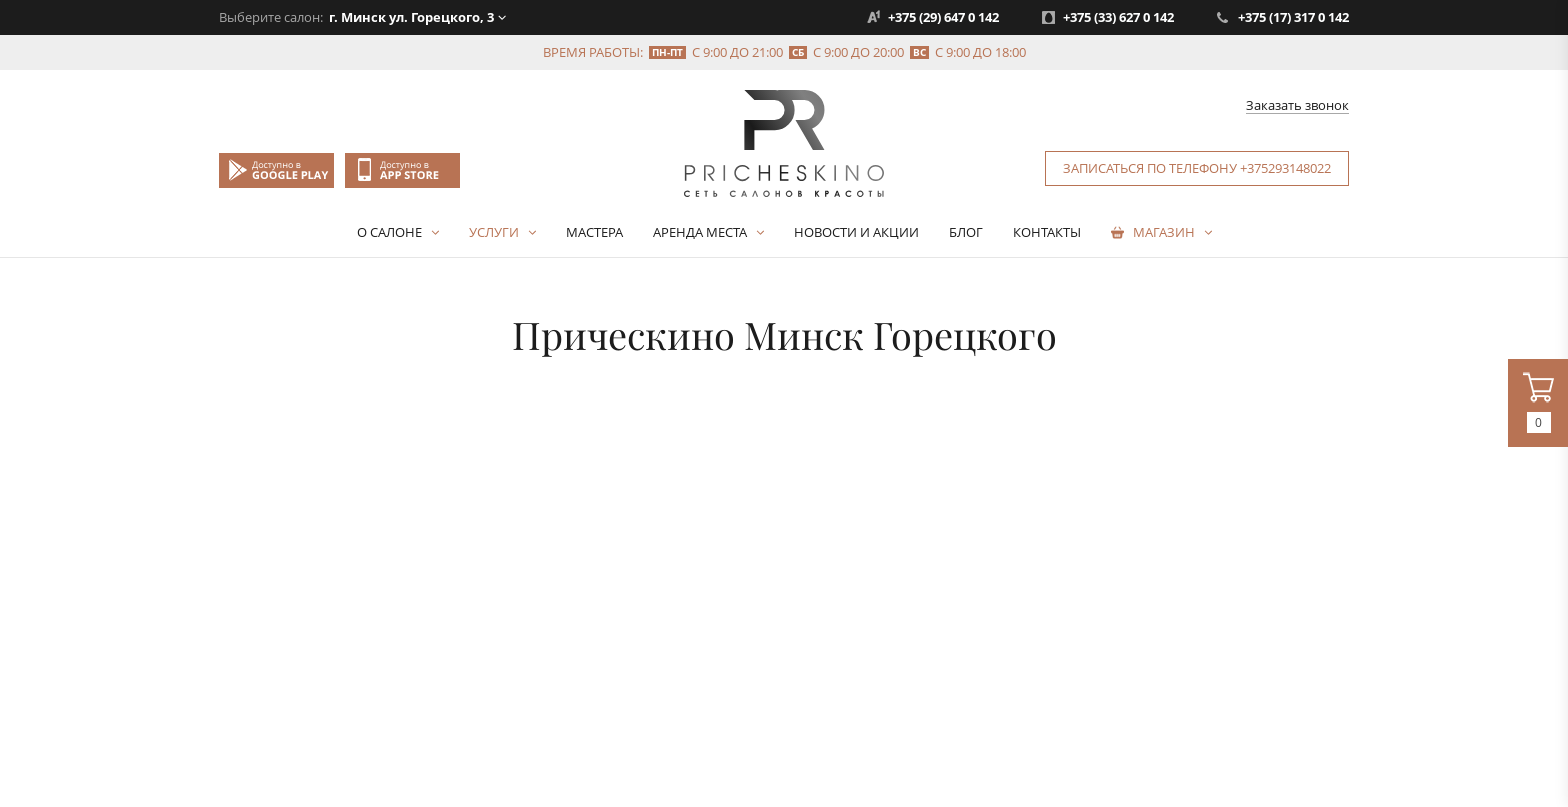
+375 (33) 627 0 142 (1118, 17)
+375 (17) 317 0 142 (1293, 17)
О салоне (389, 232)
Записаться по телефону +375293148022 (1197, 168)
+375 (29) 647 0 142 (943, 17)
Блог (966, 232)
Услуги (494, 232)
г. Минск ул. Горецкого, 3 (411, 17)
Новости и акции (856, 232)
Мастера (594, 232)
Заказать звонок (1297, 106)
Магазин (1164, 232)
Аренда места (700, 232)
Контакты (1047, 232)
